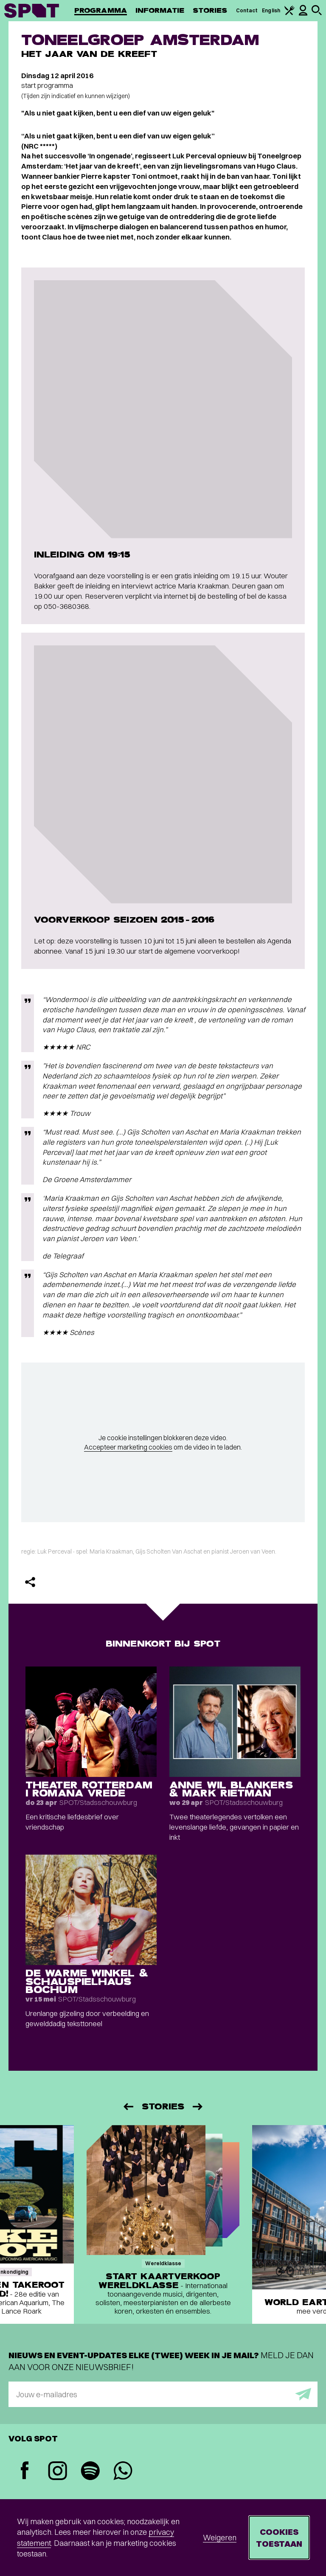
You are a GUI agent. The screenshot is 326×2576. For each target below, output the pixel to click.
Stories (210, 10)
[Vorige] (127, 2106)
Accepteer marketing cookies (128, 1447)
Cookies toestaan (279, 2537)
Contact (247, 10)
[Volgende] (198, 2106)
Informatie (159, 10)
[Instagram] (57, 2472)
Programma (100, 10)
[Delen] (30, 1582)
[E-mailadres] (163, 2394)
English (271, 10)
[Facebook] (24, 2471)
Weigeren (219, 2537)
